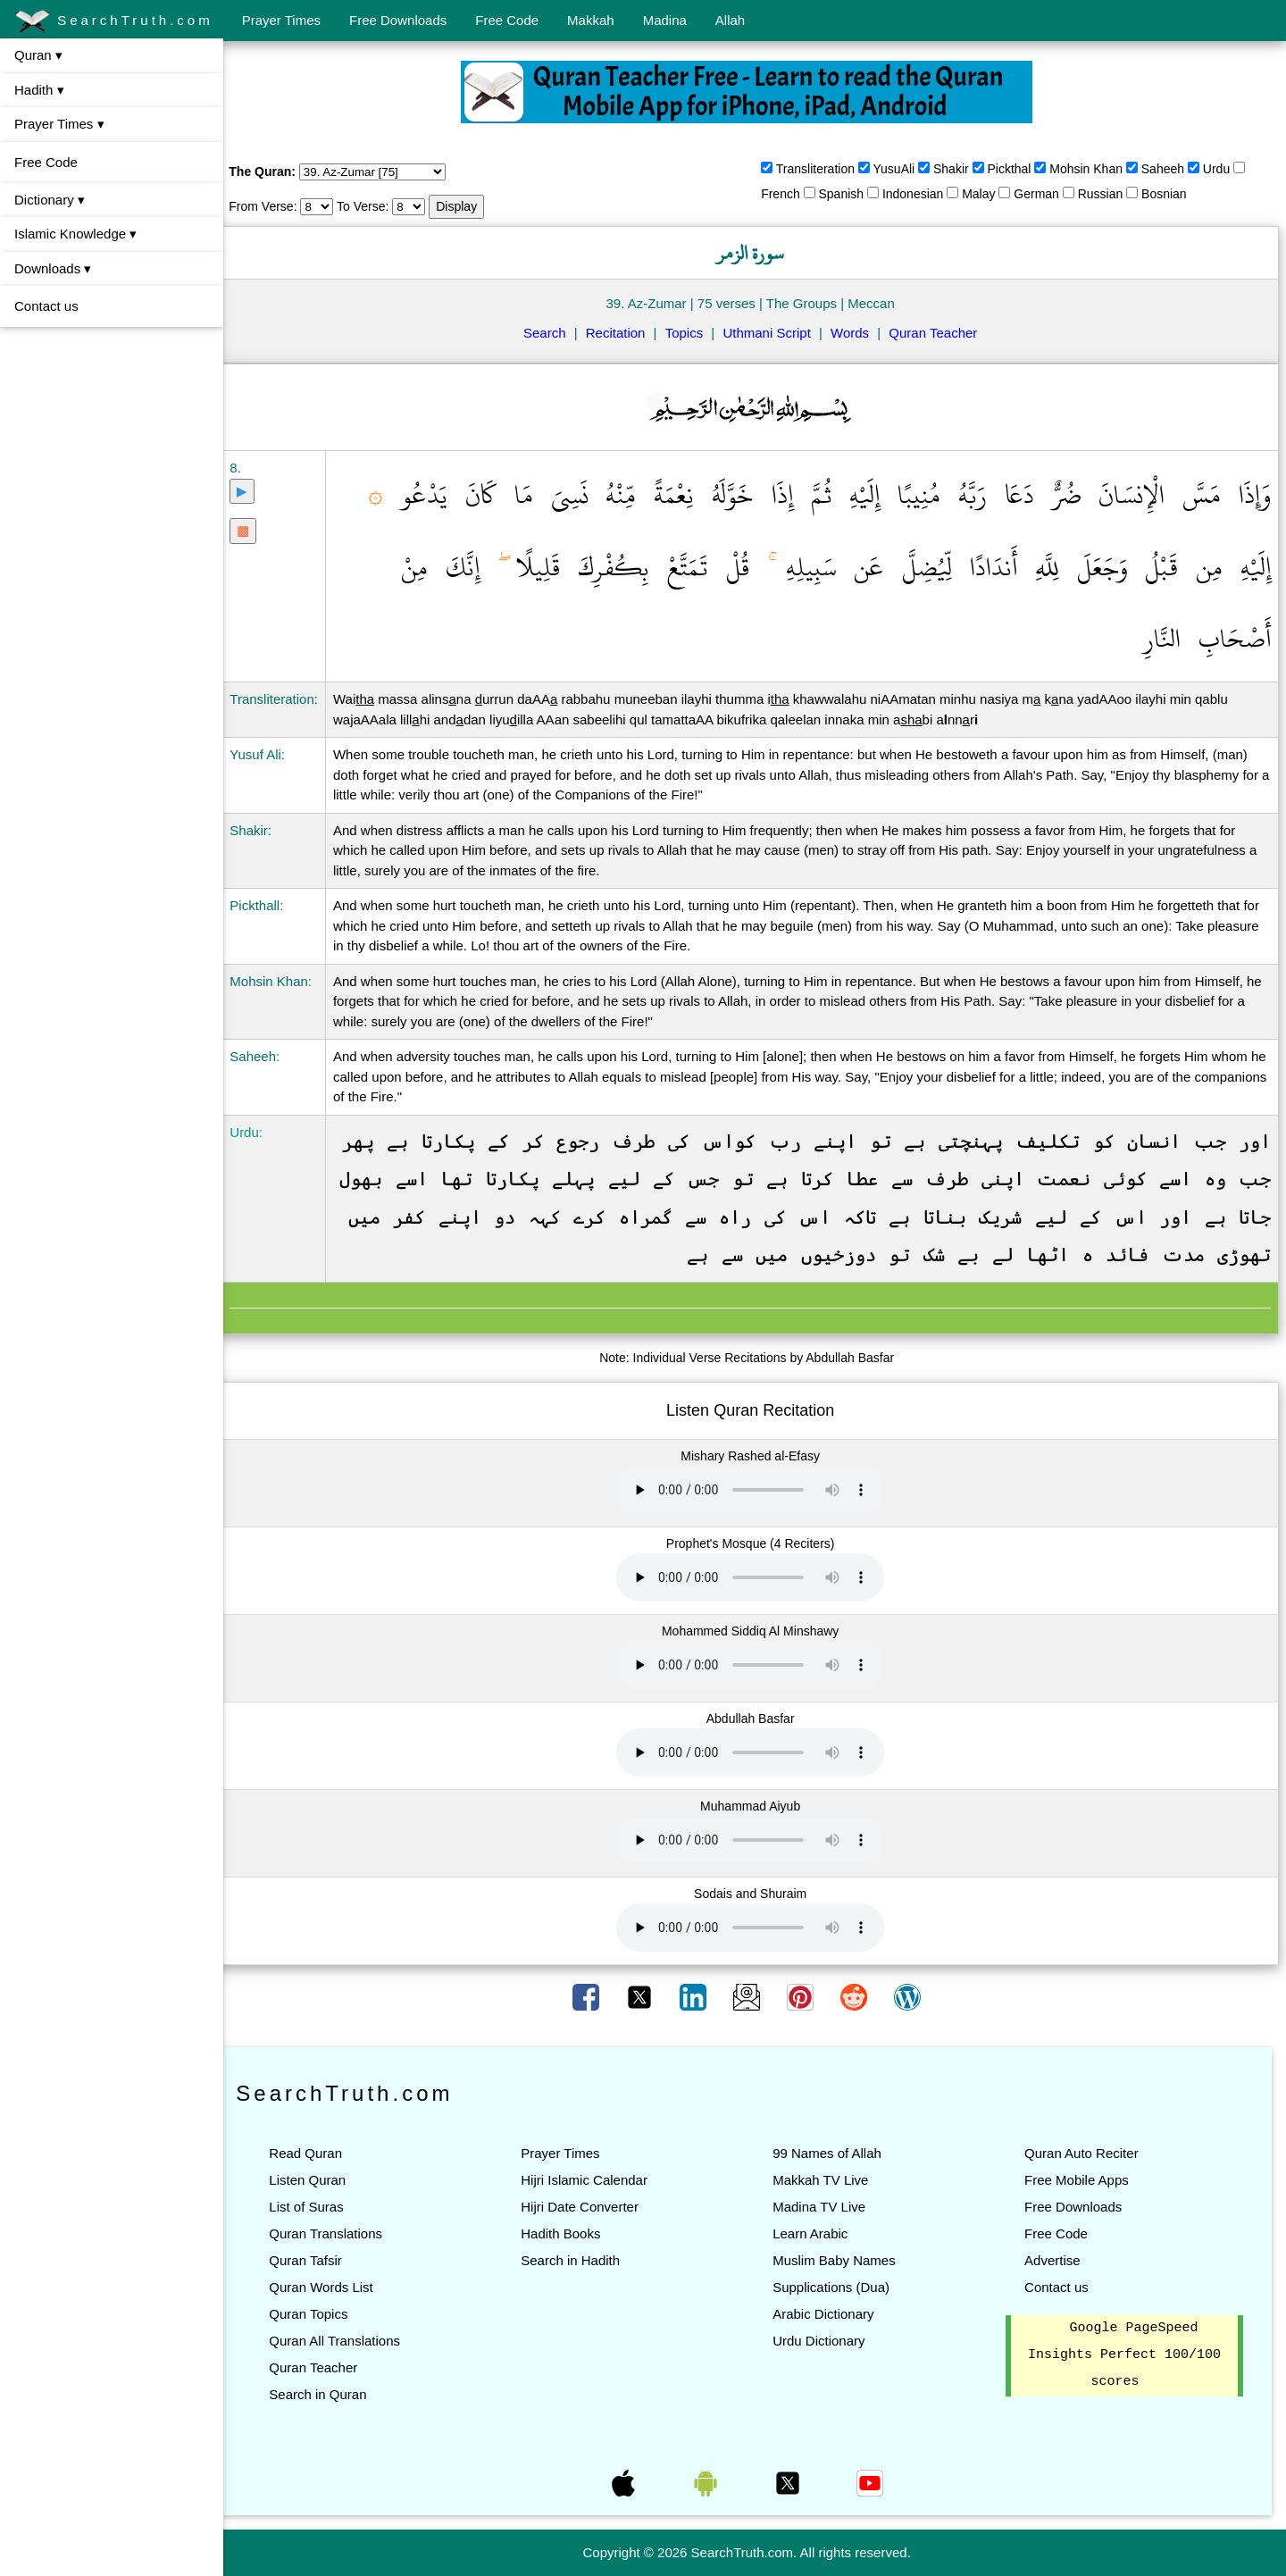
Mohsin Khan (1094, 169)
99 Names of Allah (835, 2153)
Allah (730, 20)
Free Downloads (398, 20)
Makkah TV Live (828, 2179)
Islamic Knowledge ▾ (75, 233)
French (788, 194)
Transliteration (823, 169)
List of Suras (322, 2206)
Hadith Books (572, 2233)
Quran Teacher (941, 332)
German (1044, 194)
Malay (986, 194)
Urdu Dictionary (827, 2340)
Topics (692, 332)
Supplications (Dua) (839, 2287)
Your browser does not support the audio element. (758, 1490)
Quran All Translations (350, 2340)
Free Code (507, 20)
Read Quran (321, 2153)
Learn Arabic (818, 2233)
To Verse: (379, 206)
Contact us (46, 306)
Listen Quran (323, 2179)
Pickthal (1017, 169)
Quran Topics (324, 2313)
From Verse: (279, 206)
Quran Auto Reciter (1085, 2153)
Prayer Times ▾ (59, 123)
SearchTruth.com (113, 21)
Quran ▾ (38, 55)
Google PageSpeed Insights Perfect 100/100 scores (1126, 2355)
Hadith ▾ (39, 89)
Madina (665, 20)
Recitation (624, 332)
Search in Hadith (581, 2260)
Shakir (959, 169)
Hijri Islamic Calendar (595, 2179)
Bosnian (1172, 194)
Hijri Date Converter (591, 2206)
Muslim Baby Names (842, 2260)
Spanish (849, 194)
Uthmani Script (774, 332)
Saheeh (1170, 169)
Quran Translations (341, 2233)
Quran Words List (336, 2287)
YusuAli (902, 169)
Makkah (590, 20)
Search (552, 332)
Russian (1109, 194)
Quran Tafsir (321, 2260)
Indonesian (921, 194)
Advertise (1056, 2260)
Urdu (1224, 169)
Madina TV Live (827, 2206)
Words (858, 332)
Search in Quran (333, 2394)
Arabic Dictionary (831, 2313)
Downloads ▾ (52, 268)
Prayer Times (281, 20)
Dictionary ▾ (49, 199)
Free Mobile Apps (1080, 2179)
